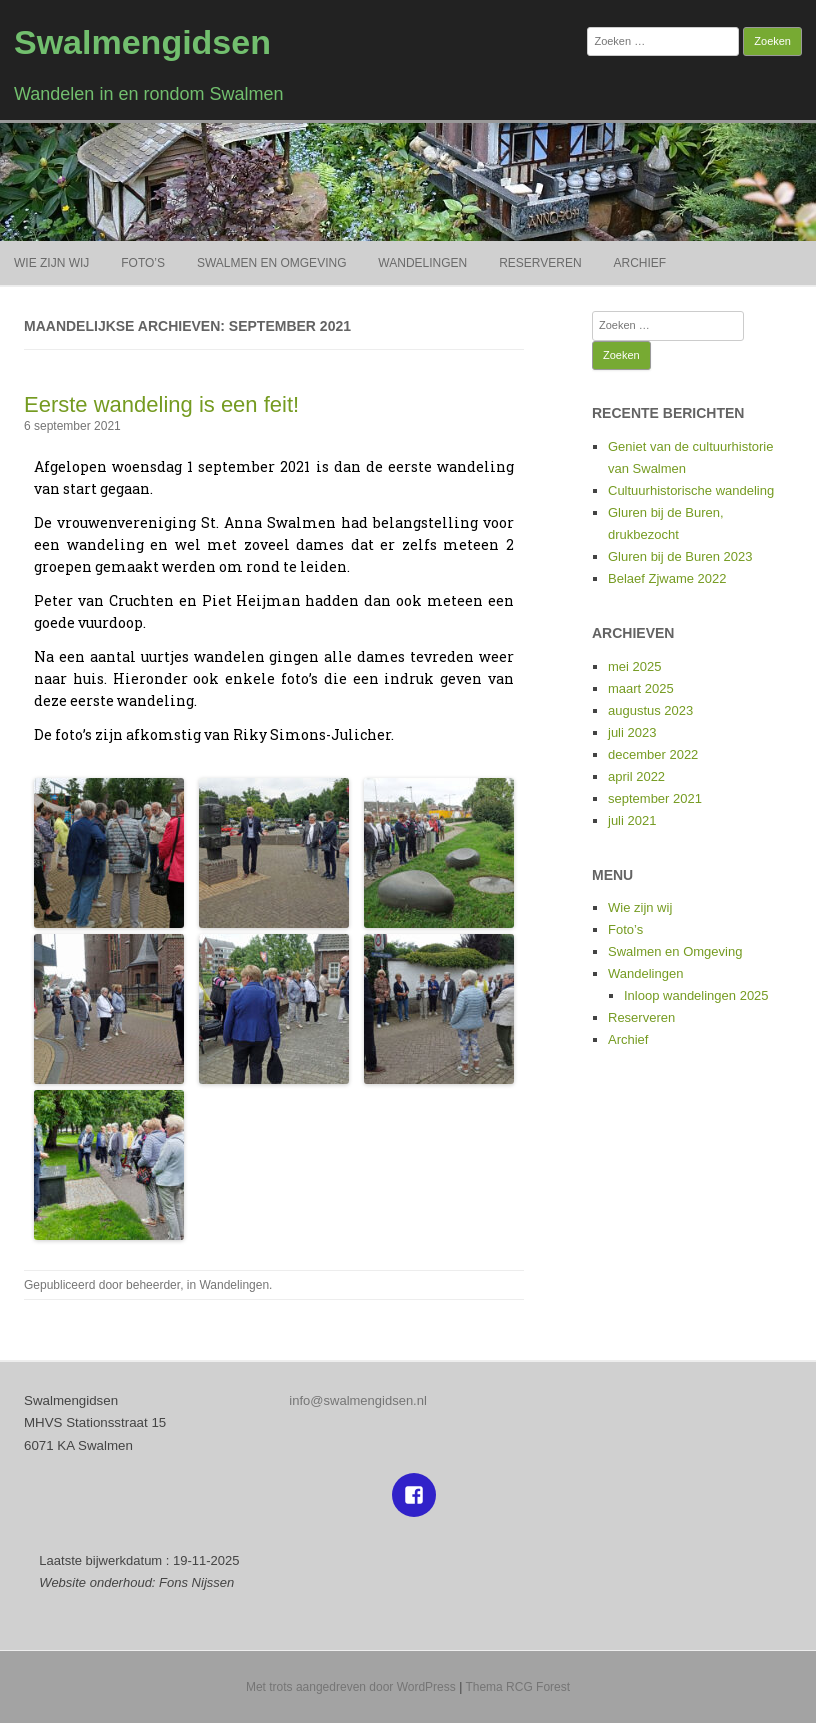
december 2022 (653, 754)
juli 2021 (632, 820)
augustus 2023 (650, 710)
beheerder (153, 1285)
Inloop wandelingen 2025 (696, 995)
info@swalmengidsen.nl (358, 1400)
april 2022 (636, 776)
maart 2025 (641, 688)
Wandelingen (422, 263)
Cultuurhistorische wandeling (691, 490)
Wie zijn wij (51, 263)
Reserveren (540, 263)
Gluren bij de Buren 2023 (680, 556)
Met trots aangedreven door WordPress (351, 1687)
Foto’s (143, 263)
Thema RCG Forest (517, 1687)
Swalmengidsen (142, 42)
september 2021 (655, 798)
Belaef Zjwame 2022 (667, 578)
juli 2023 (632, 732)
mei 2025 (634, 666)
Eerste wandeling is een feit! (161, 404)
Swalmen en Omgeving (272, 263)
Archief (640, 263)
